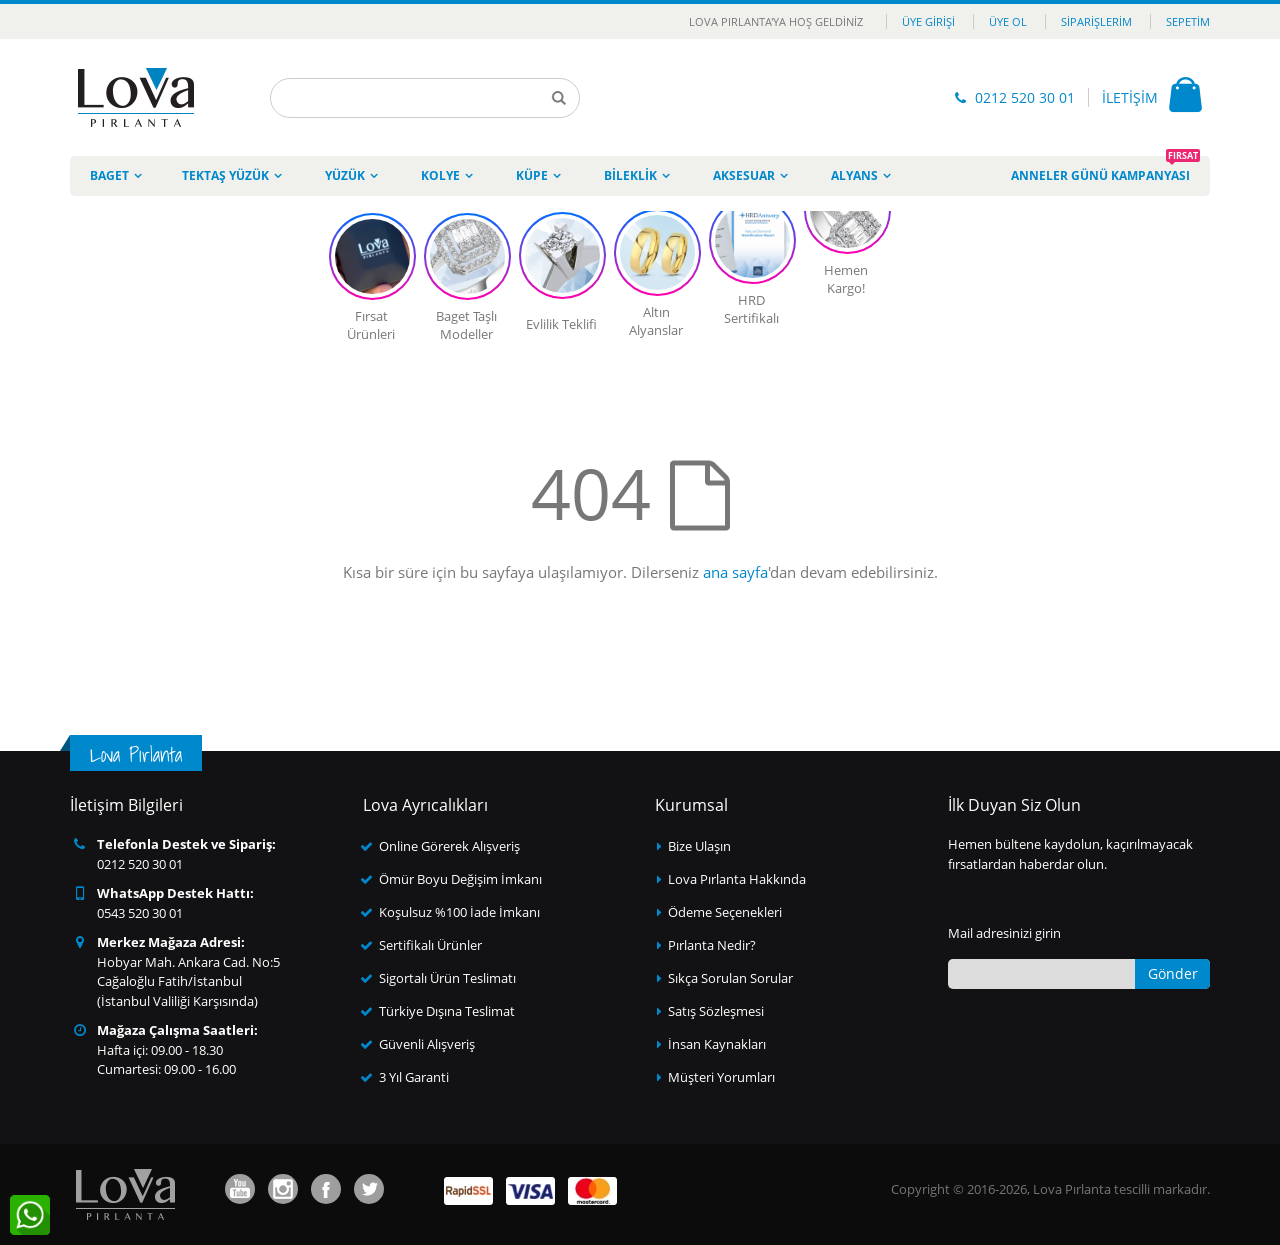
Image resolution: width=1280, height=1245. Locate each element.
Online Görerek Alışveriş (449, 846)
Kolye (440, 175)
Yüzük (345, 175)
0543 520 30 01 (140, 913)
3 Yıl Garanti (414, 1077)
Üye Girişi (928, 21)
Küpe (532, 175)
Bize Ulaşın (699, 846)
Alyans (854, 175)
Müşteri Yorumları (721, 1077)
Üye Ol (1008, 21)
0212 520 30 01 (1025, 97)
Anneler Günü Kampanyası (1105, 170)
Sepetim (1188, 21)
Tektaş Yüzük (225, 175)
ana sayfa (735, 572)
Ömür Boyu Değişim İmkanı (460, 879)
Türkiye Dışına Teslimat (447, 1011)
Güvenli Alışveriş (427, 1044)
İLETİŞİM (1130, 97)
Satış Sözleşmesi (716, 1011)
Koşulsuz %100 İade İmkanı (459, 912)
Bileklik (630, 175)
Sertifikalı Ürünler (430, 945)
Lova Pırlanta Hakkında (737, 879)
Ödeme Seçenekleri (725, 912)
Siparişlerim (1096, 21)
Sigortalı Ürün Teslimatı (447, 978)
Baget (109, 175)
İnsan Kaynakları (717, 1044)
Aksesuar (744, 175)
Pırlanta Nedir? (712, 945)
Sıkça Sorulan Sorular (730, 978)
